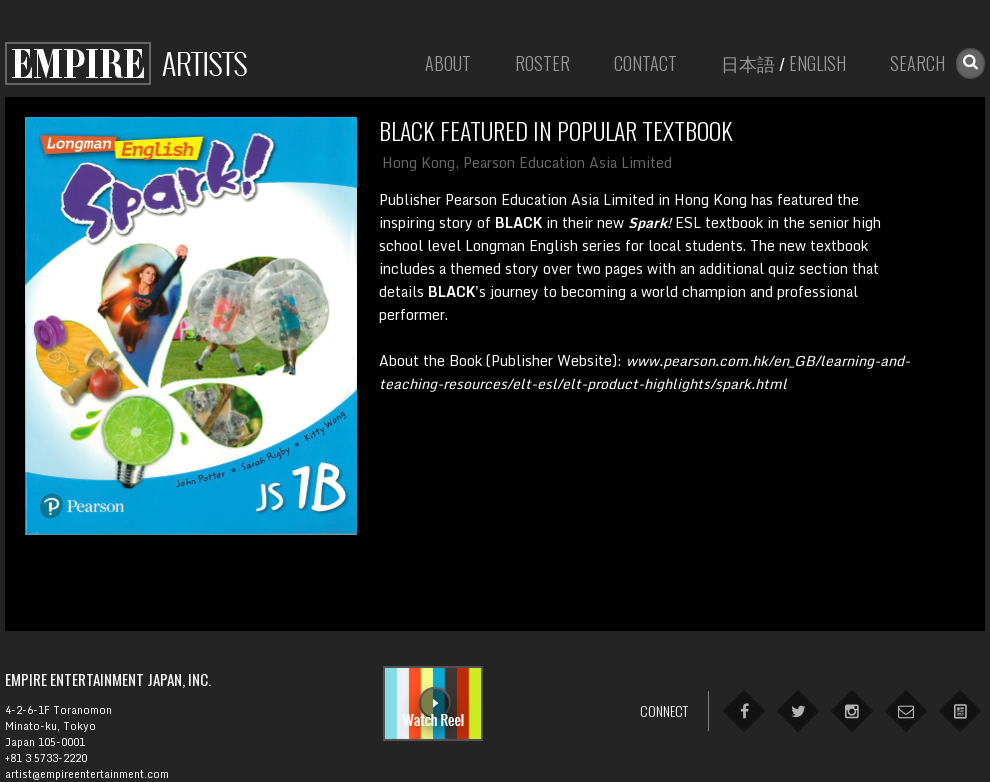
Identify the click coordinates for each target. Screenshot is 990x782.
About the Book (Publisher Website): (644, 372)
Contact (645, 63)
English (817, 63)
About (448, 63)
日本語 (748, 63)
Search (917, 63)
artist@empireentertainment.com (87, 774)
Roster (542, 63)
